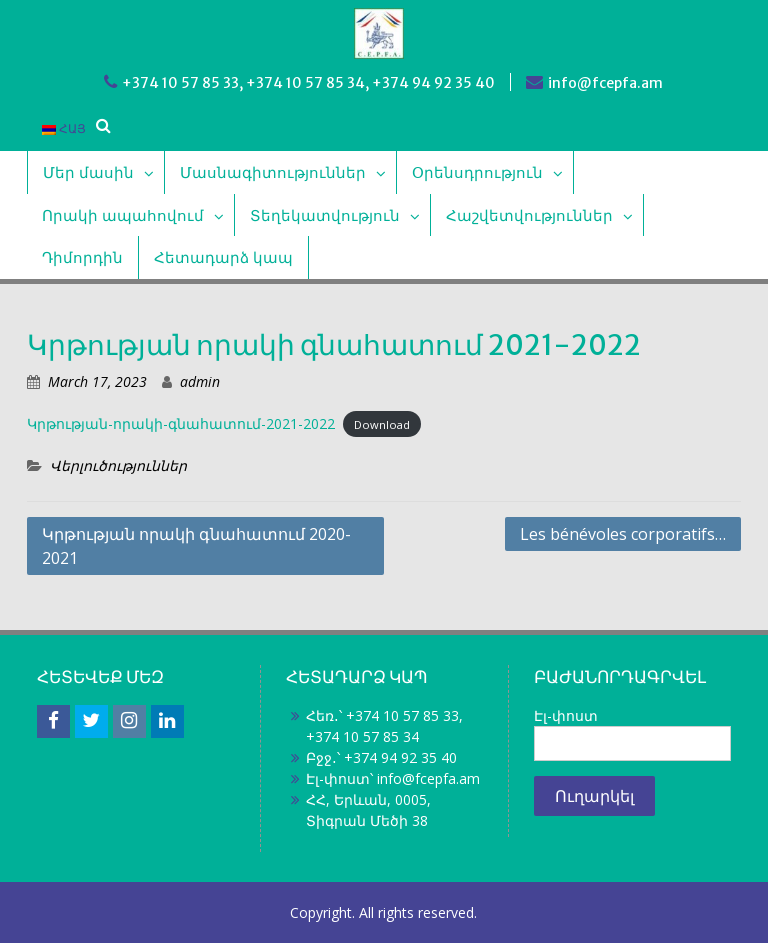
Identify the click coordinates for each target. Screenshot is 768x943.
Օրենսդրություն (477, 172)
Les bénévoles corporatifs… (623, 534)
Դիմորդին (82, 257)
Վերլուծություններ (118, 465)
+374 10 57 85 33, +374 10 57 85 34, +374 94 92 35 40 (308, 83)
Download (382, 424)
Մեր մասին (88, 172)
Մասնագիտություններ (273, 172)
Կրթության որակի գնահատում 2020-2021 (196, 546)
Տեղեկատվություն (325, 215)
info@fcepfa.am (605, 83)
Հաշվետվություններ (529, 215)
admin (200, 381)
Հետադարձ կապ (223, 257)
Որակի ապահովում (123, 215)
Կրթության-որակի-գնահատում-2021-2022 (181, 423)
